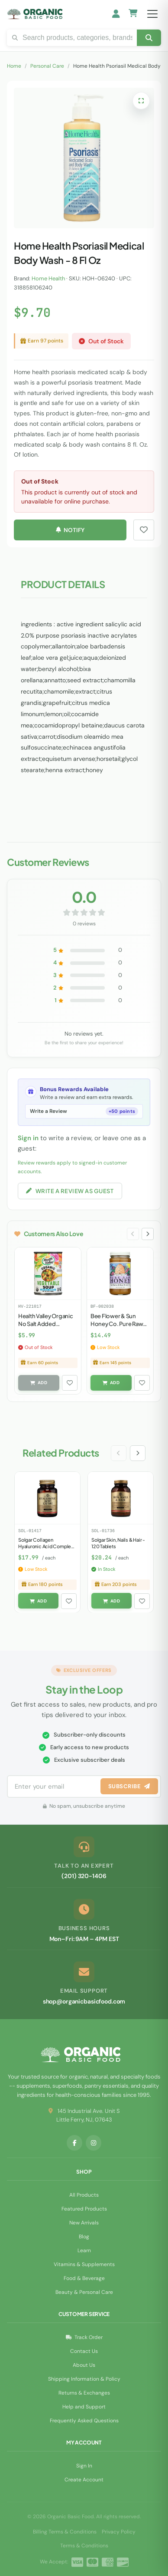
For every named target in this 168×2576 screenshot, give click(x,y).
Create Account (84, 2479)
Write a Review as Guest (70, 1191)
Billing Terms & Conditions (65, 2531)
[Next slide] (148, 1234)
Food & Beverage (84, 2278)
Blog (84, 2236)
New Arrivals (84, 2222)
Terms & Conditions (84, 2545)
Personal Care (47, 66)
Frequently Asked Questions (84, 2420)
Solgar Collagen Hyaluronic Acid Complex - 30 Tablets (46, 1546)
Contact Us (84, 2351)
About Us (84, 2365)
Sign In (84, 2465)
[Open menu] (152, 14)
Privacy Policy (119, 2531)
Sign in (28, 1138)
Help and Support (84, 2406)
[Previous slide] (133, 1234)
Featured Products (84, 2208)
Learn (84, 2250)
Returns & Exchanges (84, 2392)
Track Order (84, 2337)
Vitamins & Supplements (84, 2264)
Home (14, 66)
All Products (84, 2194)
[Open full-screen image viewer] (141, 100)
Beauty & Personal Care (84, 2292)
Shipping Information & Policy (84, 2378)
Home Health (48, 278)
